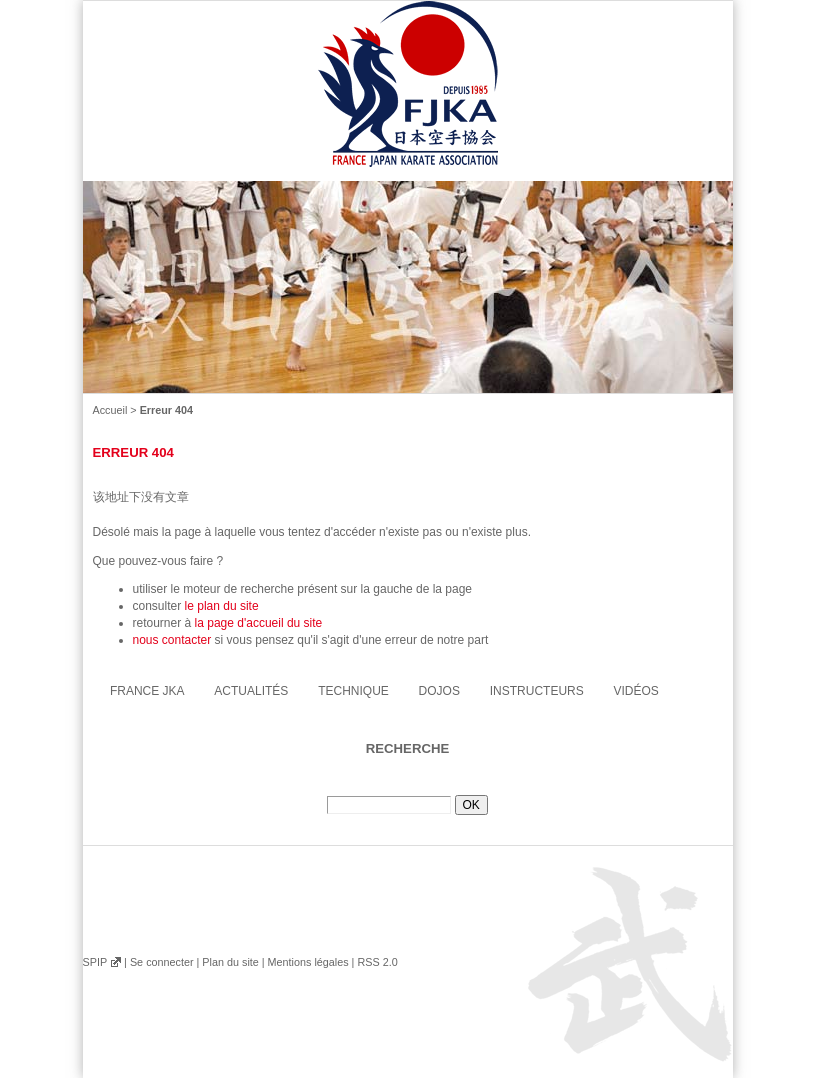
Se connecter (162, 962)
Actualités (251, 691)
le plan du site (222, 606)
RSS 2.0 (377, 962)
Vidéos (636, 691)
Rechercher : (408, 788)
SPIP (95, 962)
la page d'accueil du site (259, 623)
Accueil (110, 410)
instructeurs (537, 691)
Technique (353, 691)
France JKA (147, 691)
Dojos (439, 691)
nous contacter (172, 640)
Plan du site (230, 962)
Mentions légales (307, 962)
